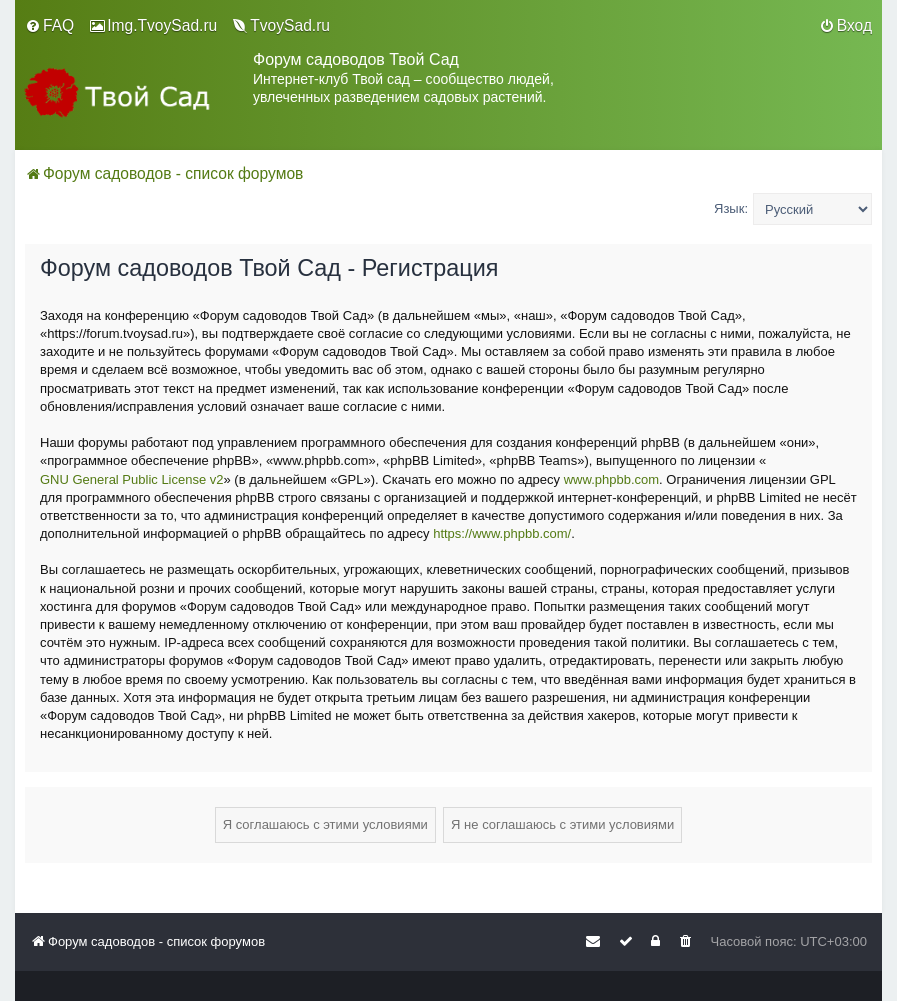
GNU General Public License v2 (132, 479)
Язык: (731, 208)
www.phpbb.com (611, 479)
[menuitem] (49, 26)
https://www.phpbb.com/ (502, 533)
